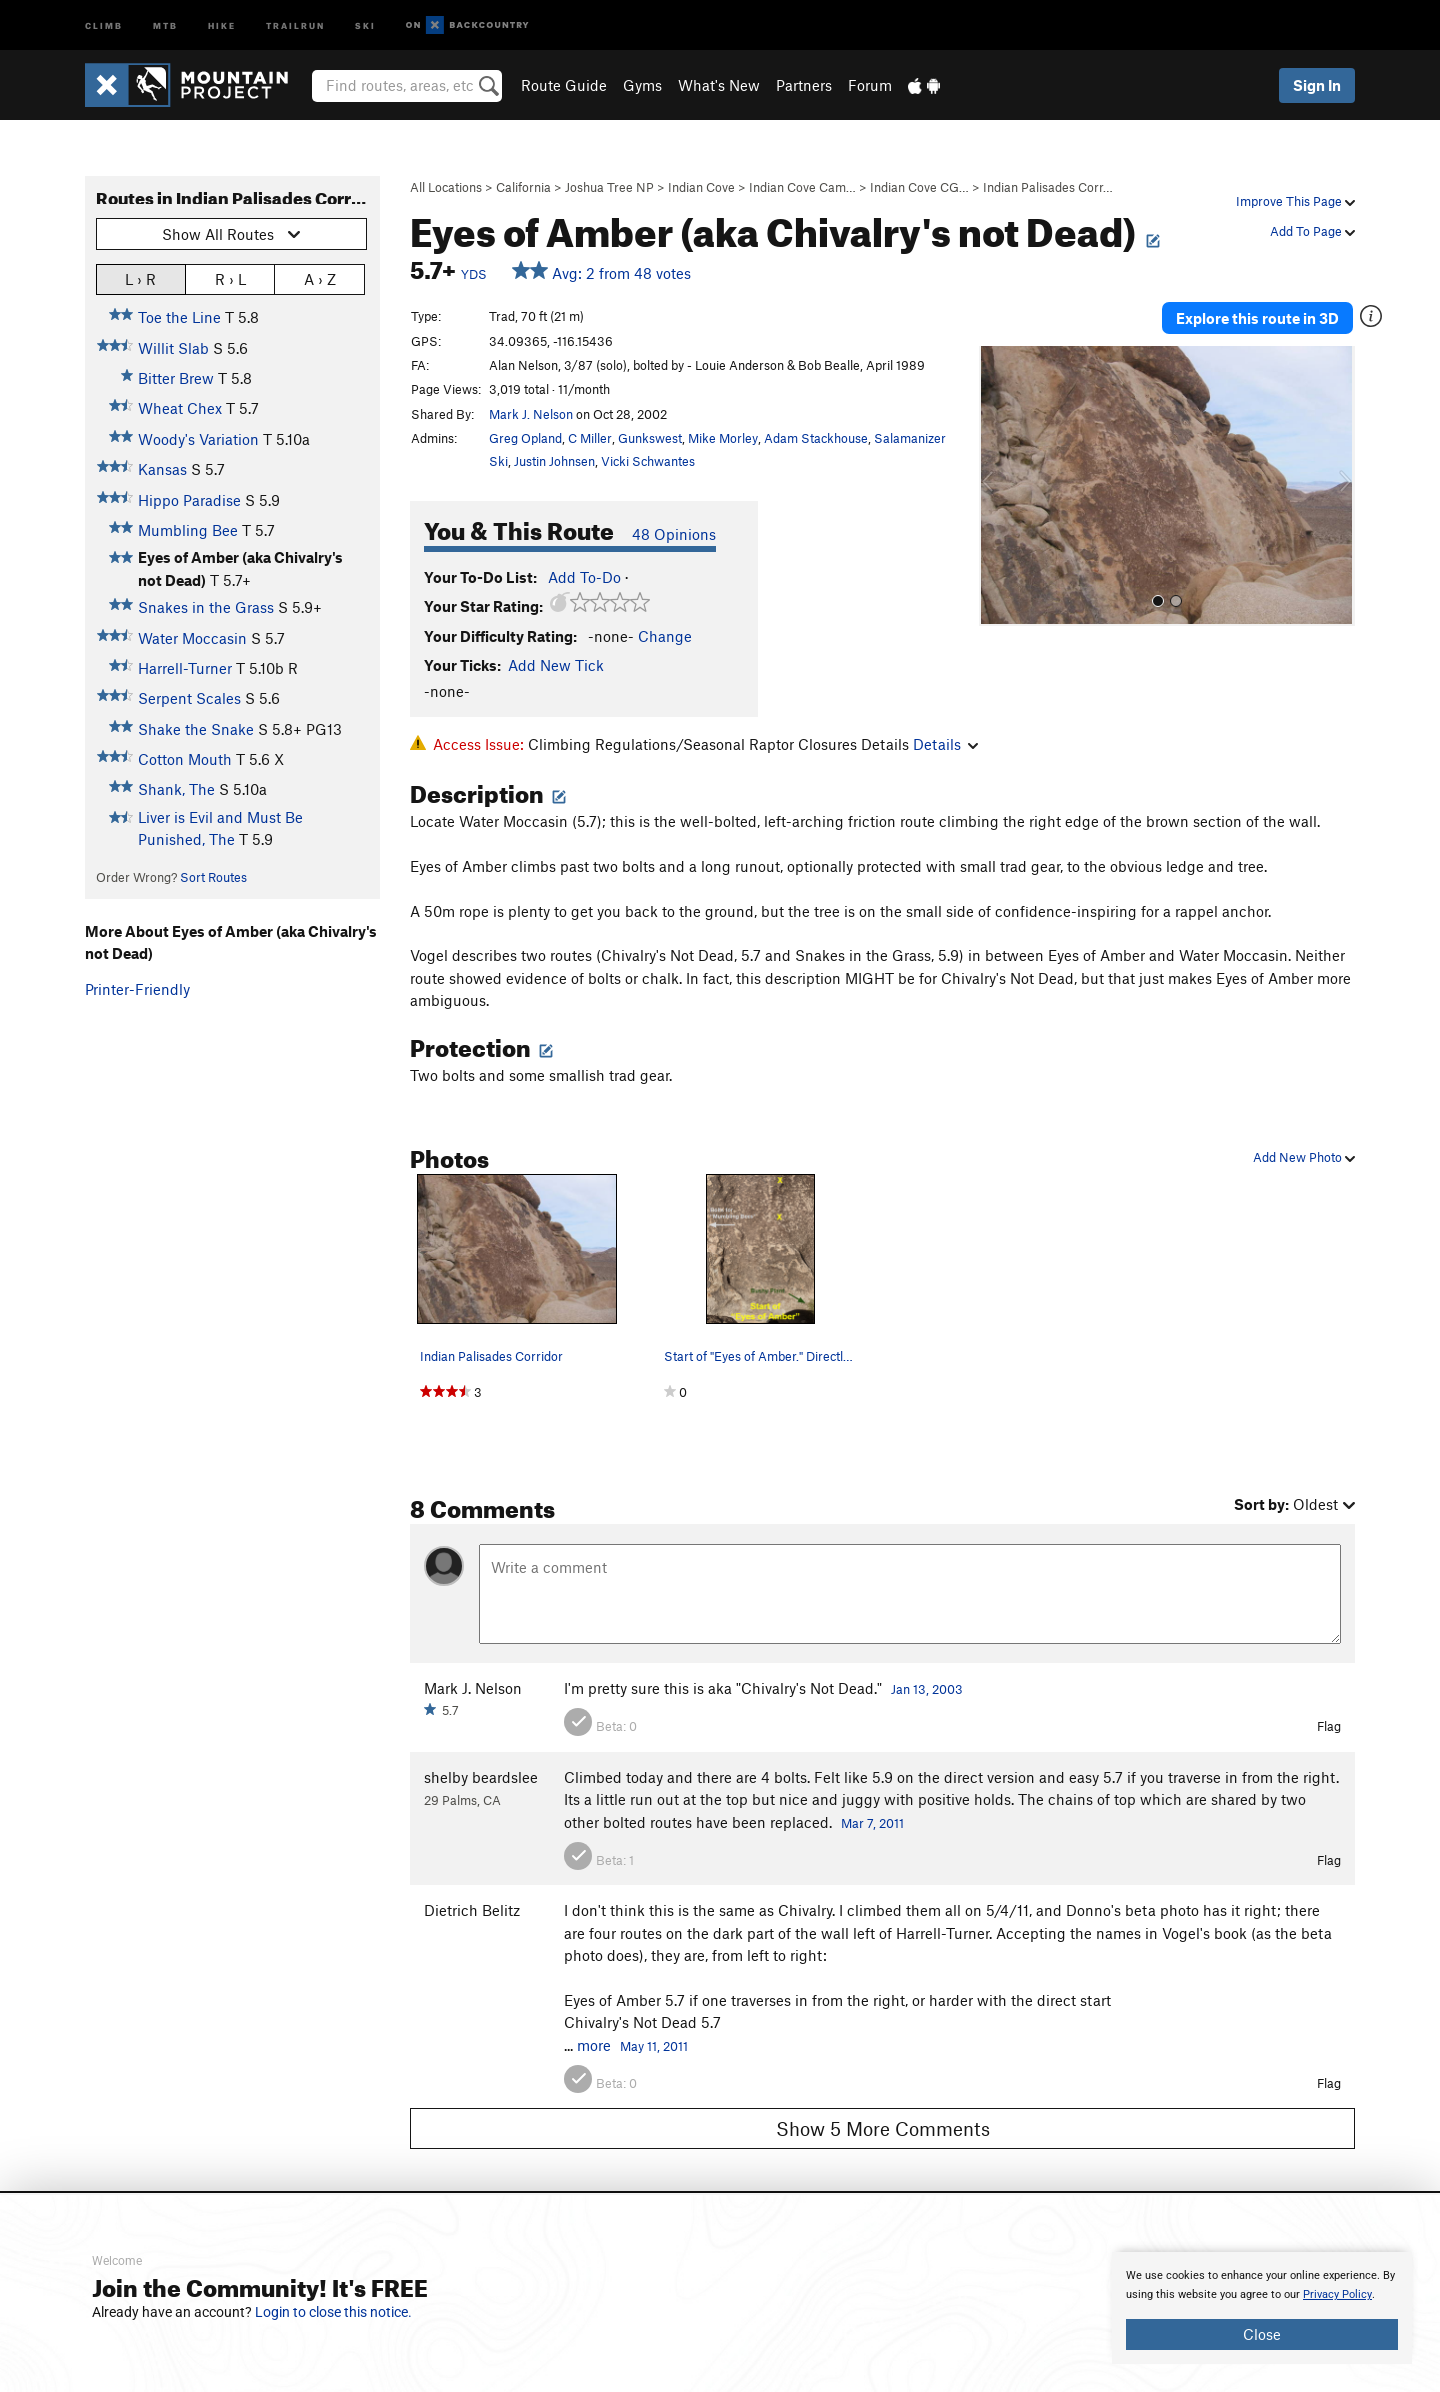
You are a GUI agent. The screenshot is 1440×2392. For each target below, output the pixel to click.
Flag (1329, 1726)
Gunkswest (650, 438)
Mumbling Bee (188, 530)
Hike (222, 24)
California (523, 187)
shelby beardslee (481, 1777)
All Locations (446, 187)
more (594, 2045)
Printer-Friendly (137, 989)
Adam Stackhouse (816, 438)
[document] (1262, 2308)
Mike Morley (723, 438)
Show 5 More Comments (883, 2128)
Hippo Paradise (189, 500)
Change (665, 636)
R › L (230, 278)
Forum (870, 85)
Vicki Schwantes (648, 461)
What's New (719, 85)
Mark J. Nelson (531, 414)
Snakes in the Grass (206, 607)
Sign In (1317, 85)
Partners (804, 85)
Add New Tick (556, 665)
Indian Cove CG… (919, 187)
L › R (140, 278)
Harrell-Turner (185, 668)
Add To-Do (584, 577)
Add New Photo (1304, 1157)
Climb (104, 24)
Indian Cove (701, 187)
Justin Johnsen (554, 461)
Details (945, 744)
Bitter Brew (176, 378)
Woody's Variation (198, 439)
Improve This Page (1295, 201)
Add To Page (1312, 231)
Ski (365, 24)
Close (1262, 2334)
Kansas (162, 469)
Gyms (642, 85)
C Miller (590, 438)
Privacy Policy (1337, 2294)
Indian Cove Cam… (802, 187)
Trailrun (295, 24)
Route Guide (564, 85)
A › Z (320, 278)
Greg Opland (525, 438)
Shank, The (176, 789)
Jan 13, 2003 (927, 1689)
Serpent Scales (189, 698)
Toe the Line (179, 317)
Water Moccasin (192, 638)
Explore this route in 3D (1258, 318)
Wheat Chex (180, 408)
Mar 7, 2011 (872, 1823)
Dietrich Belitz (472, 1910)
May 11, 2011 (654, 2046)
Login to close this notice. (333, 2312)
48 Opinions (674, 534)
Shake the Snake (196, 729)
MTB (165, 24)
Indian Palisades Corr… (1048, 187)
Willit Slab (173, 348)
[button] (999, 486)
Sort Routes (213, 877)
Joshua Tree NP (609, 187)
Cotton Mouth (185, 759)
